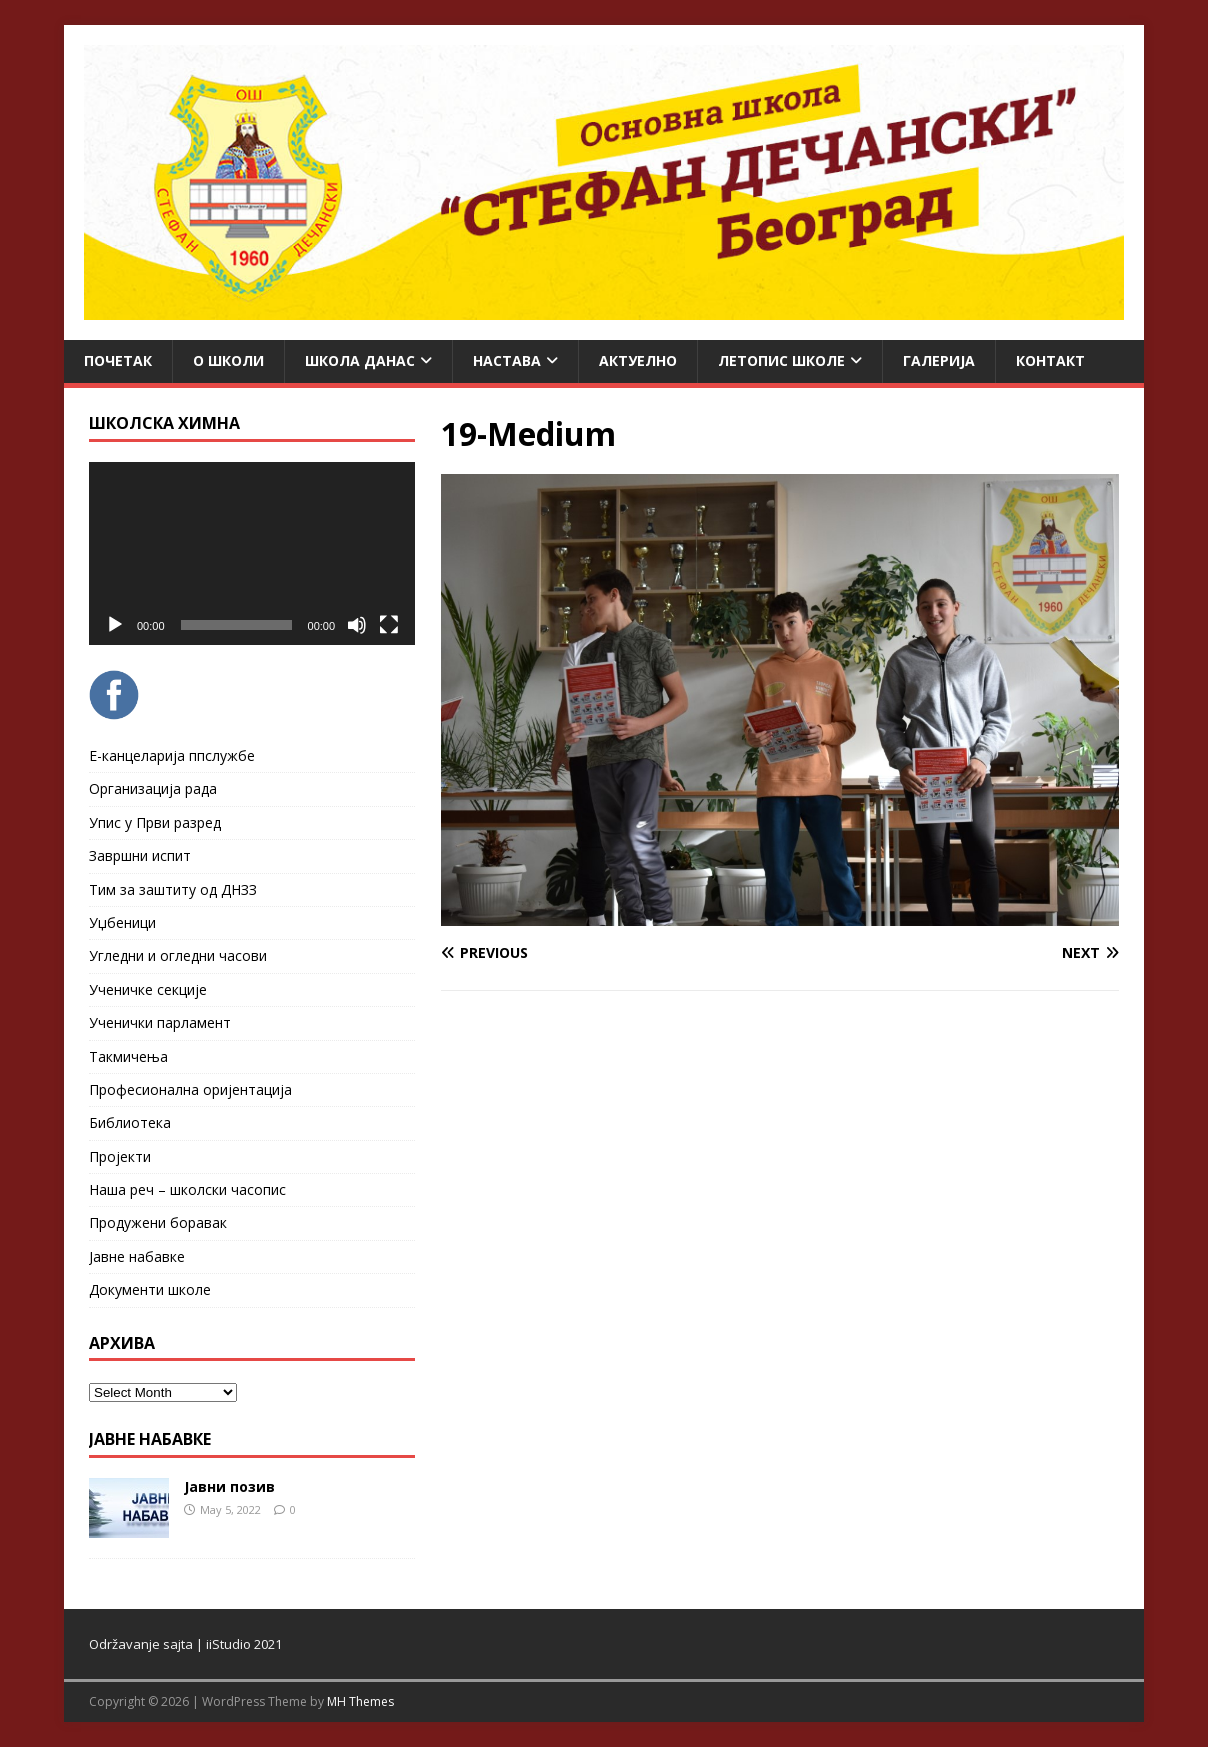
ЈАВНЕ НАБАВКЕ (150, 1439)
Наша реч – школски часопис (187, 1189)
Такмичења (128, 1056)
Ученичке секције (148, 989)
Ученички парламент (160, 1022)
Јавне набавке (137, 1256)
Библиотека (130, 1122)
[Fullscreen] (389, 625)
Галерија (939, 360)
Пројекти (120, 1156)
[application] (252, 553)
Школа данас (360, 360)
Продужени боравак (158, 1222)
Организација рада (153, 788)
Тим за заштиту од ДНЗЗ (173, 889)
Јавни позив (229, 1486)
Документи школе (150, 1289)
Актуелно (638, 360)
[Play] (115, 625)
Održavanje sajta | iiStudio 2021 (185, 1644)
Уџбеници (122, 922)
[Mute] (357, 625)
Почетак (118, 360)
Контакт (1050, 360)
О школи (228, 360)
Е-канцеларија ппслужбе (172, 755)
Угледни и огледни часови (178, 955)
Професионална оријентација (190, 1089)
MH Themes (360, 1701)
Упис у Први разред (155, 822)
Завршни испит (140, 855)
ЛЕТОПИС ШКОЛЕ (781, 360)
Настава (507, 360)
